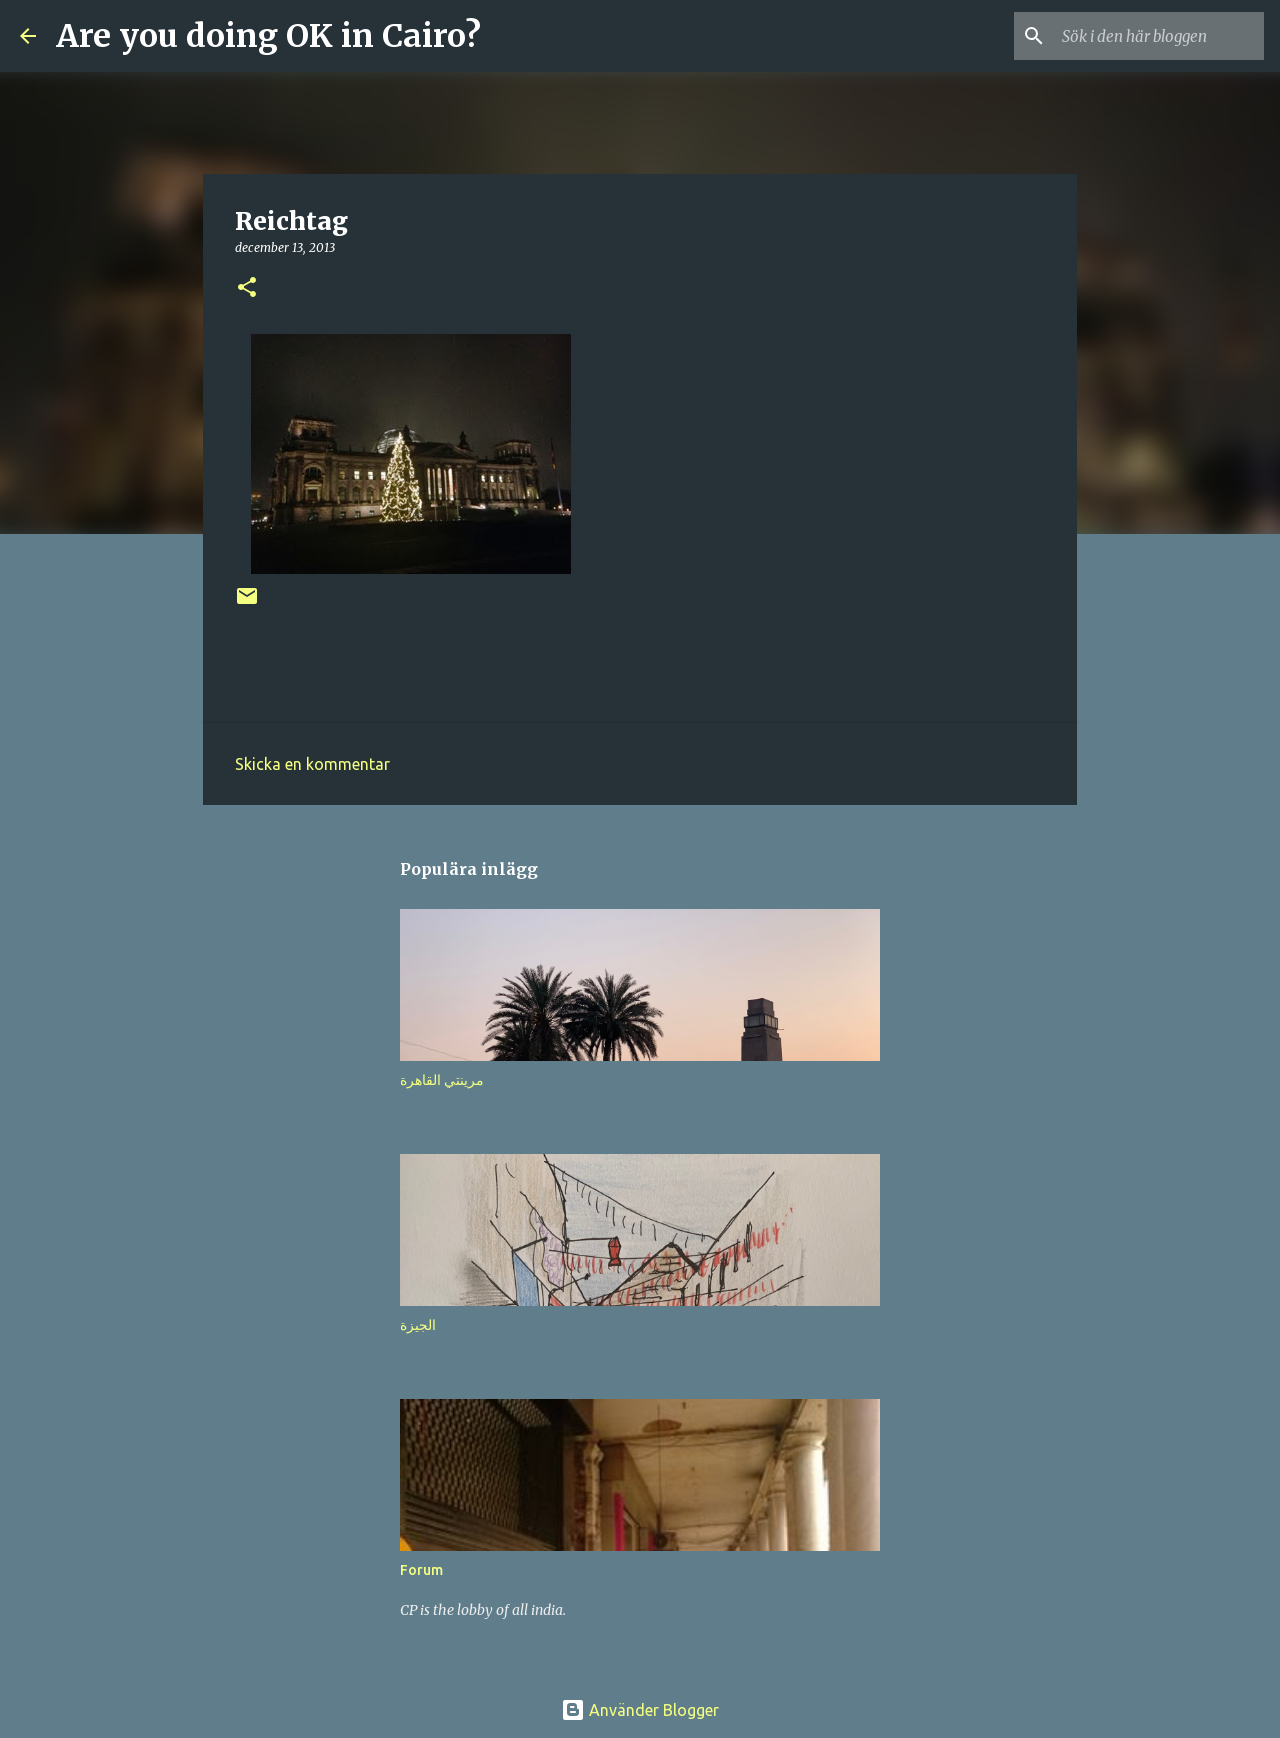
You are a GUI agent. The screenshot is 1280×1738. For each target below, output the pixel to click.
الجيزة (418, 1325)
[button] (247, 288)
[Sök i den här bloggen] (1159, 36)
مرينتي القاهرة (442, 1080)
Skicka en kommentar (312, 764)
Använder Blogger (640, 1710)
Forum (421, 1570)
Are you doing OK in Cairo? (268, 36)
